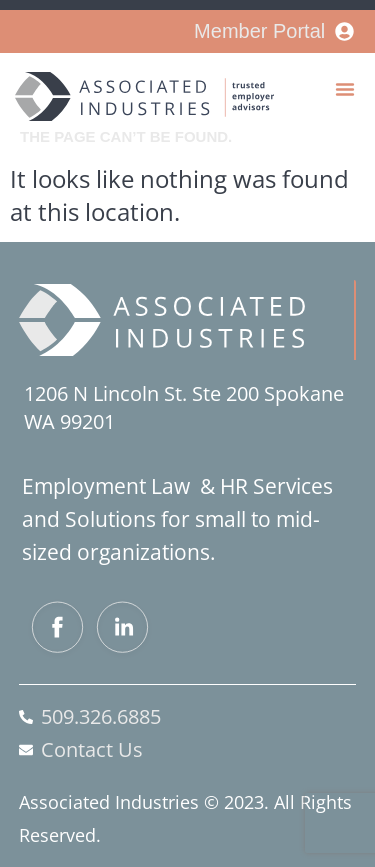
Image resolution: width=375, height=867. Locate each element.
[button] (345, 89)
